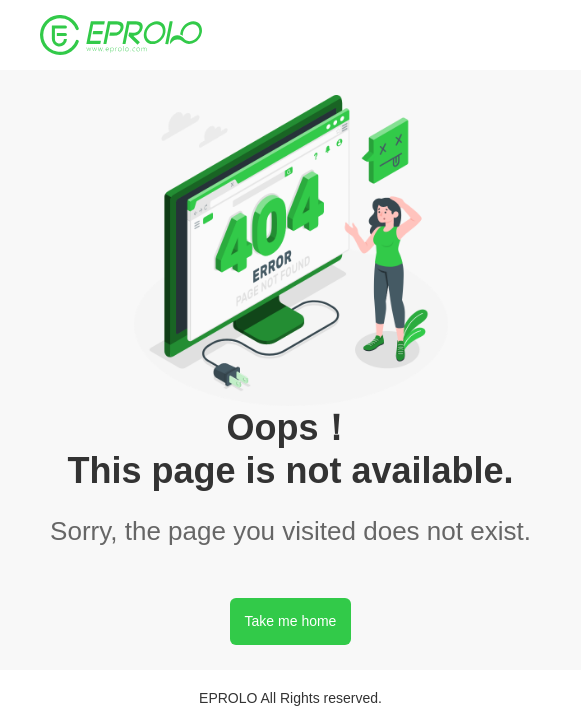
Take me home (291, 621)
